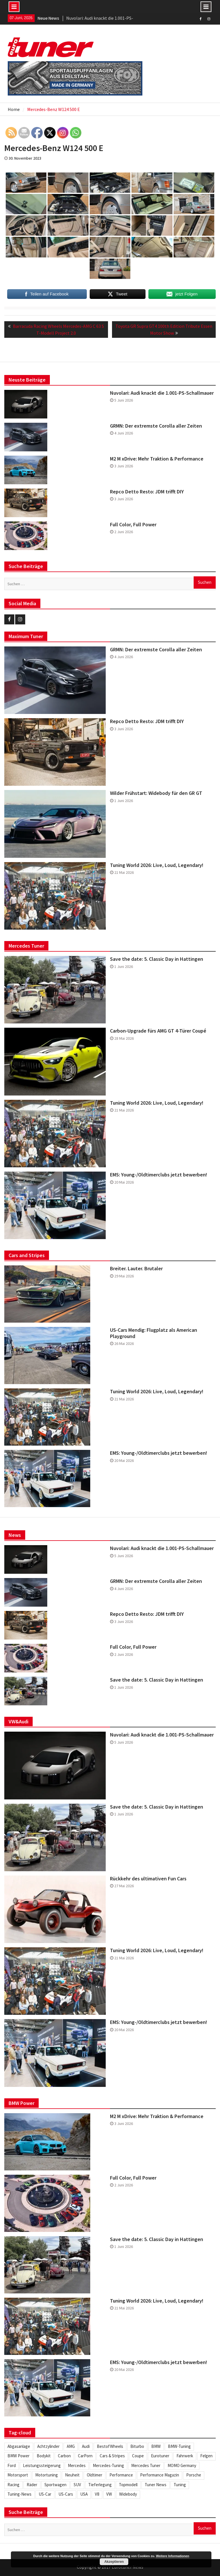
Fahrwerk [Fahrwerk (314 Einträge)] (184, 2455)
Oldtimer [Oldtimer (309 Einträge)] (94, 2475)
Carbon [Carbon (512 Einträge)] (64, 2455)
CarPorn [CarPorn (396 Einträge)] (85, 2455)
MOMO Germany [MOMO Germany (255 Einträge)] (182, 2465)
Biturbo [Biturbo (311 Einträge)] (137, 2446)
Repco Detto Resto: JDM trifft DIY (147, 492)
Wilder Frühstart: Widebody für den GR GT (156, 793)
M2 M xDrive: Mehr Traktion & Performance (156, 459)
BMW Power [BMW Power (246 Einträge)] (18, 2455)
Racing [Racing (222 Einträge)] (13, 2484)
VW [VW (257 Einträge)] (109, 2494)
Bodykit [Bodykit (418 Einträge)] (44, 2455)
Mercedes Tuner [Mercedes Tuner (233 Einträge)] (145, 2465)
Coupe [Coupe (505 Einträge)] (138, 2455)
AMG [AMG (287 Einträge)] (71, 2446)
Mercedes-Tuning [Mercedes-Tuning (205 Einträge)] (108, 2465)
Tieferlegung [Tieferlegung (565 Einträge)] (100, 2484)
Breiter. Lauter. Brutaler (136, 1268)
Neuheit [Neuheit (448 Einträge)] (72, 2475)
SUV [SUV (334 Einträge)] (77, 2484)
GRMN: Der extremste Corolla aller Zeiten (156, 426)
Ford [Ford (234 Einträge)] (11, 2465)
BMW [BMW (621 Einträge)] (156, 2446)
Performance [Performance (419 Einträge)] (121, 2475)
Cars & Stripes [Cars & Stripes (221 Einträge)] (112, 2455)
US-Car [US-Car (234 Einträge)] (45, 2494)
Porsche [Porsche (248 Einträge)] (193, 2475)
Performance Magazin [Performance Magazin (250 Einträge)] (159, 2475)
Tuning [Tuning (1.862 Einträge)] (180, 2484)
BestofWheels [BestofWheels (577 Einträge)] (110, 2446)
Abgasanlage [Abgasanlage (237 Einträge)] (18, 2446)
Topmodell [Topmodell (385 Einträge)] (128, 2484)
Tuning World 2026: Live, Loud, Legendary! (156, 865)
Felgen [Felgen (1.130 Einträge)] (206, 2455)
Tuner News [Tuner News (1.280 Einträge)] (155, 2484)
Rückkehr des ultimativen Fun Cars (148, 1879)
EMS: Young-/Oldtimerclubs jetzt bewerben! (158, 1175)
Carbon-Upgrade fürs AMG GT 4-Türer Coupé (158, 1031)
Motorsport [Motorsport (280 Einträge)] (17, 2475)
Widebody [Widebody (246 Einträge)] (128, 2494)
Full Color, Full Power (133, 524)
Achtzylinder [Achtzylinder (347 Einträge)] (48, 2446)
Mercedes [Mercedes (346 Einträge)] (77, 2465)
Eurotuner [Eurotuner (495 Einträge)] (160, 2455)
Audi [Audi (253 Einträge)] (86, 2446)
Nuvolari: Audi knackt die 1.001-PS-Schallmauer (162, 393)
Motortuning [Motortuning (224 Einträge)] (46, 2475)
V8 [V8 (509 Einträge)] (97, 2494)
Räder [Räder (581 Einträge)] (32, 2484)
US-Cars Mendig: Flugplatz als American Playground (153, 1333)
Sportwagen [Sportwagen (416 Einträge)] (55, 2484)
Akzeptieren (114, 2562)
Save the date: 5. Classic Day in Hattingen (156, 959)
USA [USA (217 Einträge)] (84, 2494)
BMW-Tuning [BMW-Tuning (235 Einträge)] (179, 2446)
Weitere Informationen (172, 2556)
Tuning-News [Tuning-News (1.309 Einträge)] (19, 2494)
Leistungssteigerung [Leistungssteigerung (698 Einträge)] (42, 2465)
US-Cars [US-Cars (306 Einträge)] (65, 2494)
